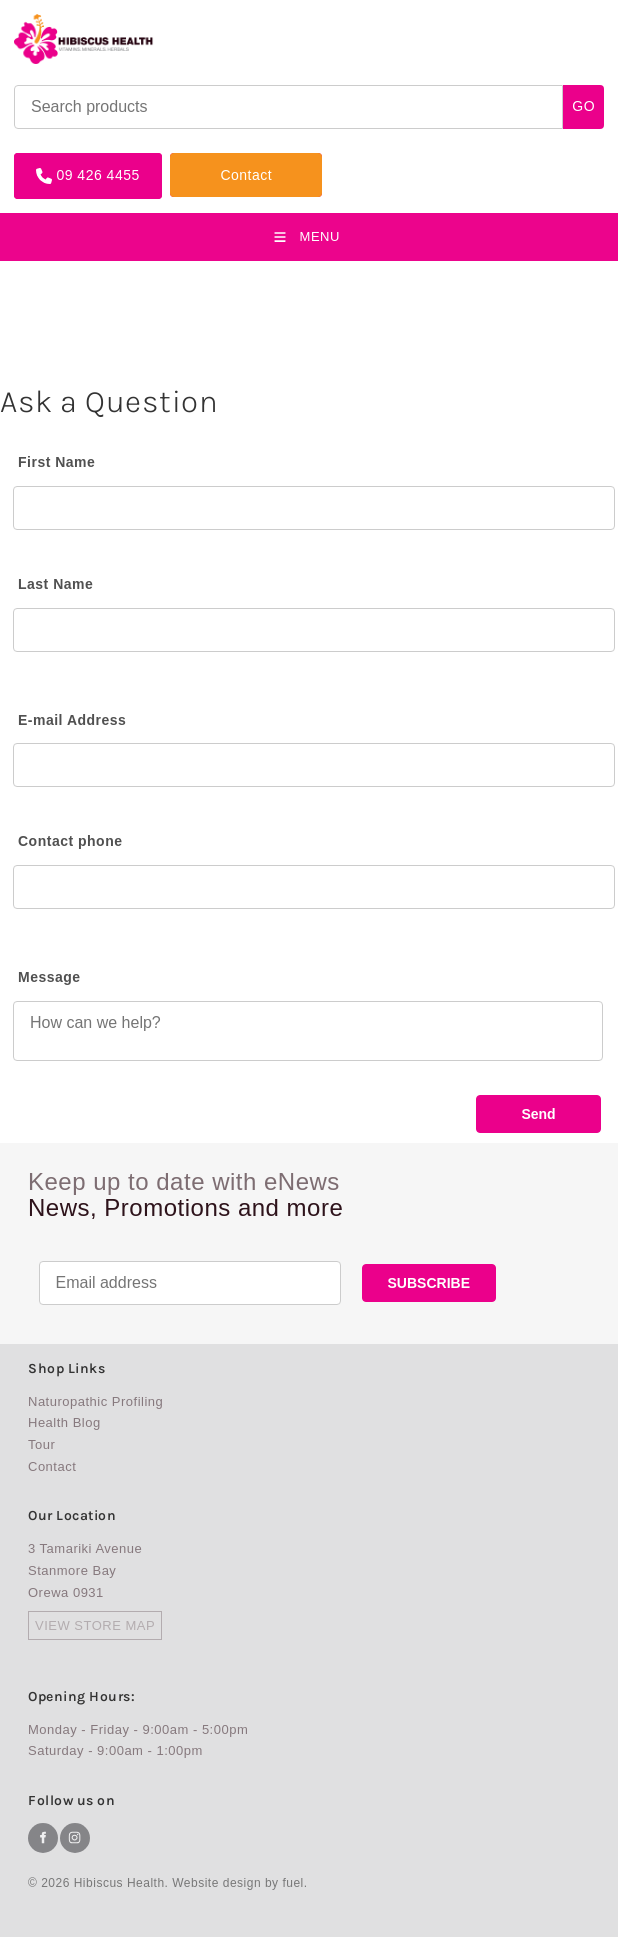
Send (538, 1114)
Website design (216, 1883)
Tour (41, 1444)
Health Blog (64, 1422)
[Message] (308, 1031)
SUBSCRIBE (429, 1283)
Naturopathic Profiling (95, 1401)
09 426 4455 (55, 160)
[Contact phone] (314, 887)
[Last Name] (314, 630)
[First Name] (314, 508)
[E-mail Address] (314, 765)
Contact (196, 160)
